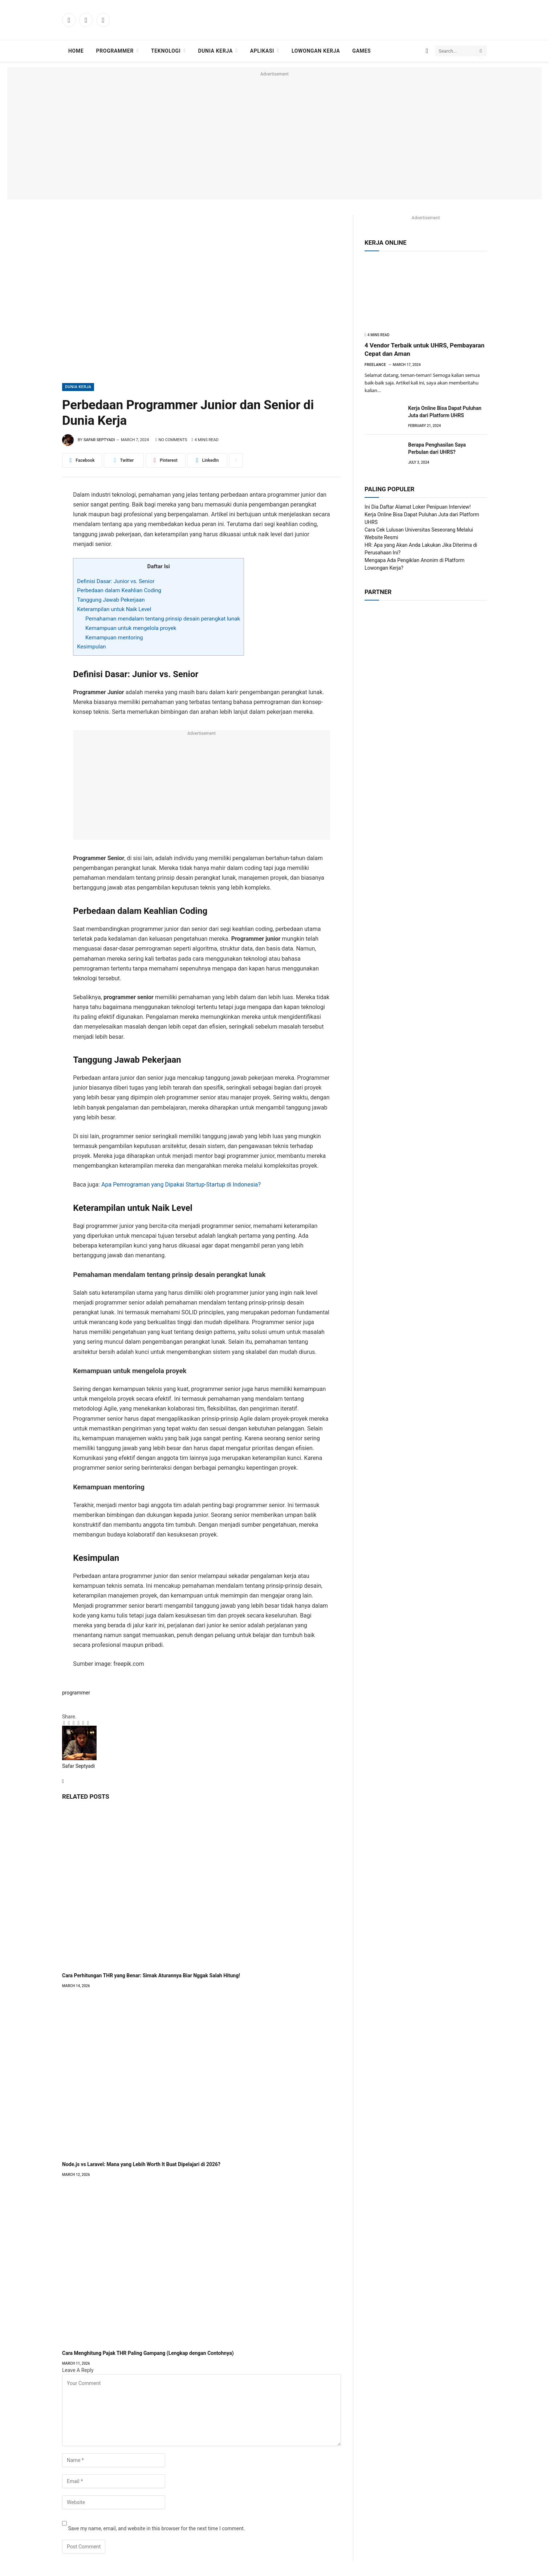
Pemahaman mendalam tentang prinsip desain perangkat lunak (162, 618)
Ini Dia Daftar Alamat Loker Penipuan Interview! (418, 507)
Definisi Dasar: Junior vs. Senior (115, 581)
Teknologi (166, 51)
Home (76, 51)
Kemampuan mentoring (114, 637)
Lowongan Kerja (316, 51)
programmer (76, 1693)
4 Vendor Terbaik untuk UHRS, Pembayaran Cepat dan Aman (424, 349)
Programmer (115, 51)
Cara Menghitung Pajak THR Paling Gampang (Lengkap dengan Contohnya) (148, 2353)
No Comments (171, 440)
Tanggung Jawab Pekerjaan (111, 600)
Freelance (375, 365)
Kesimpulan (91, 646)
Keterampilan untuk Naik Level (114, 609)
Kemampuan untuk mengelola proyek (130, 628)
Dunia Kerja (215, 51)
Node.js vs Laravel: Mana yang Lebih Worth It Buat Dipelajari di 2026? (141, 2164)
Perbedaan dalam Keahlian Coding (119, 590)
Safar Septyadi (99, 440)
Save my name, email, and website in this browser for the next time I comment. (156, 2528)
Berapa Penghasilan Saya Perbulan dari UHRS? (437, 448)
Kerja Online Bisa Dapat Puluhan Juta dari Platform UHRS (444, 411)
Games (361, 51)
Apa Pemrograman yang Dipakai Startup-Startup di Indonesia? (181, 1184)
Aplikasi (262, 51)
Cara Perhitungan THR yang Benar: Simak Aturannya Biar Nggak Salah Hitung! (151, 1975)
